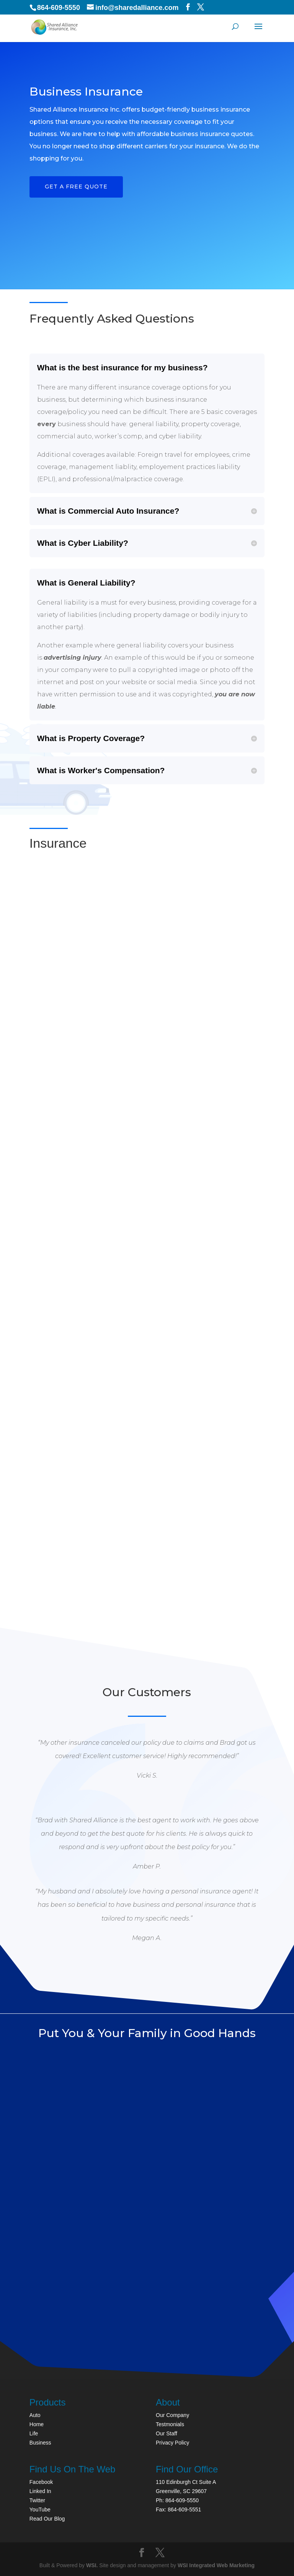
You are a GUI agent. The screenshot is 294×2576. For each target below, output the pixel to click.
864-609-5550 (58, 7)
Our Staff (166, 2433)
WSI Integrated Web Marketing (216, 2565)
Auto (35, 2415)
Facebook (41, 2482)
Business (40, 2443)
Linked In (40, 2491)
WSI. (92, 2565)
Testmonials (170, 2424)
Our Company (172, 2415)
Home (36, 2424)
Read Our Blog (47, 2519)
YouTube (40, 2509)
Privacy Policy (172, 2443)
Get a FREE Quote (76, 186)
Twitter (37, 2500)
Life (33, 2433)
